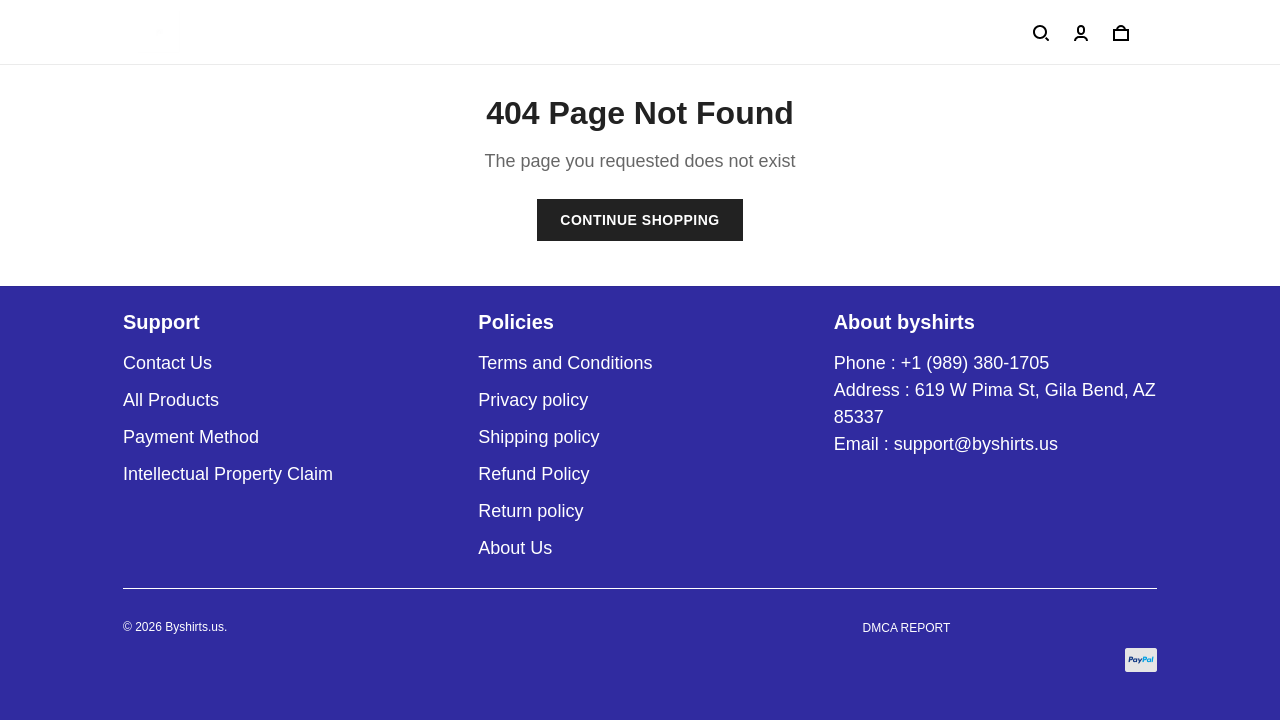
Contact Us (167, 363)
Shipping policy (538, 437)
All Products (171, 400)
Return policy (530, 511)
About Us (515, 548)
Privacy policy (533, 400)
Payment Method (191, 437)
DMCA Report (907, 628)
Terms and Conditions (565, 363)
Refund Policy (533, 474)
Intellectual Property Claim (228, 474)
